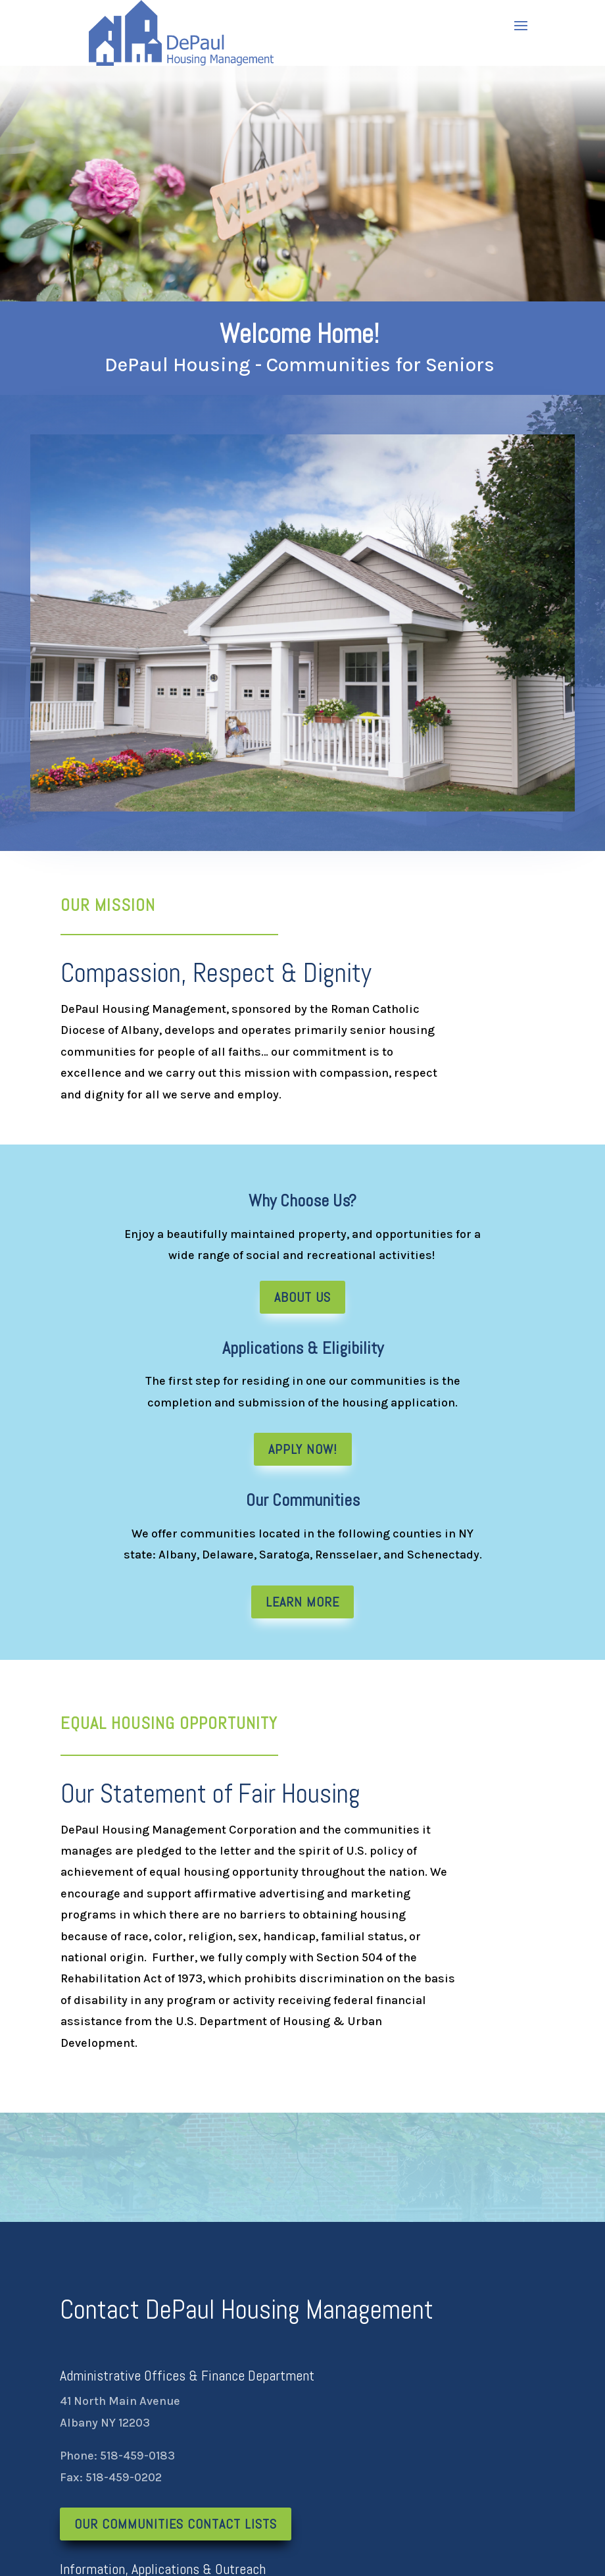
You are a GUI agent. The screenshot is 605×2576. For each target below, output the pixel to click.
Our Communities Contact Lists (175, 2524)
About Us (302, 1297)
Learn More (302, 1601)
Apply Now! (302, 1449)
